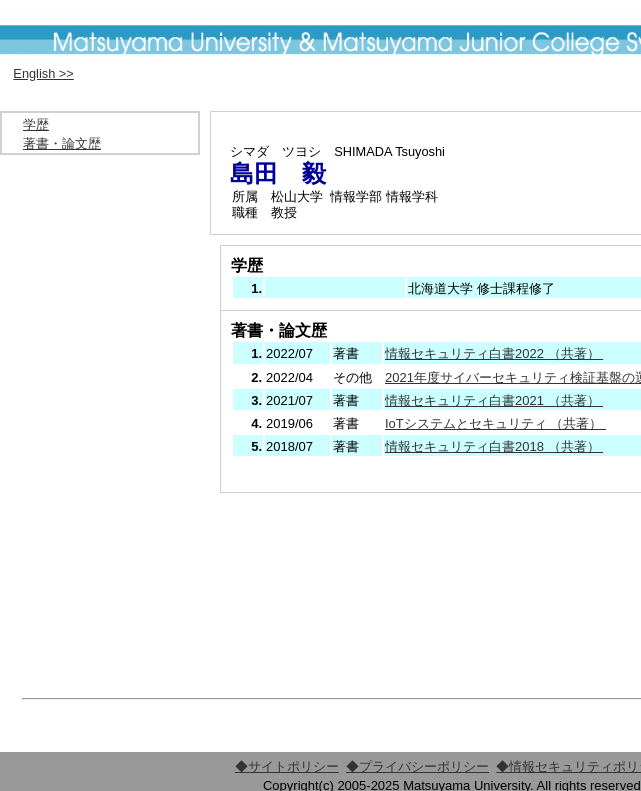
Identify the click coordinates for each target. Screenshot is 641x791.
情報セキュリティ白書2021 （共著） (494, 400)
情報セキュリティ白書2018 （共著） (494, 446)
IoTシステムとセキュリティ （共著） (495, 423)
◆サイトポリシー (287, 766)
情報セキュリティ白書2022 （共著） (494, 353)
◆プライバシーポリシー (417, 766)
